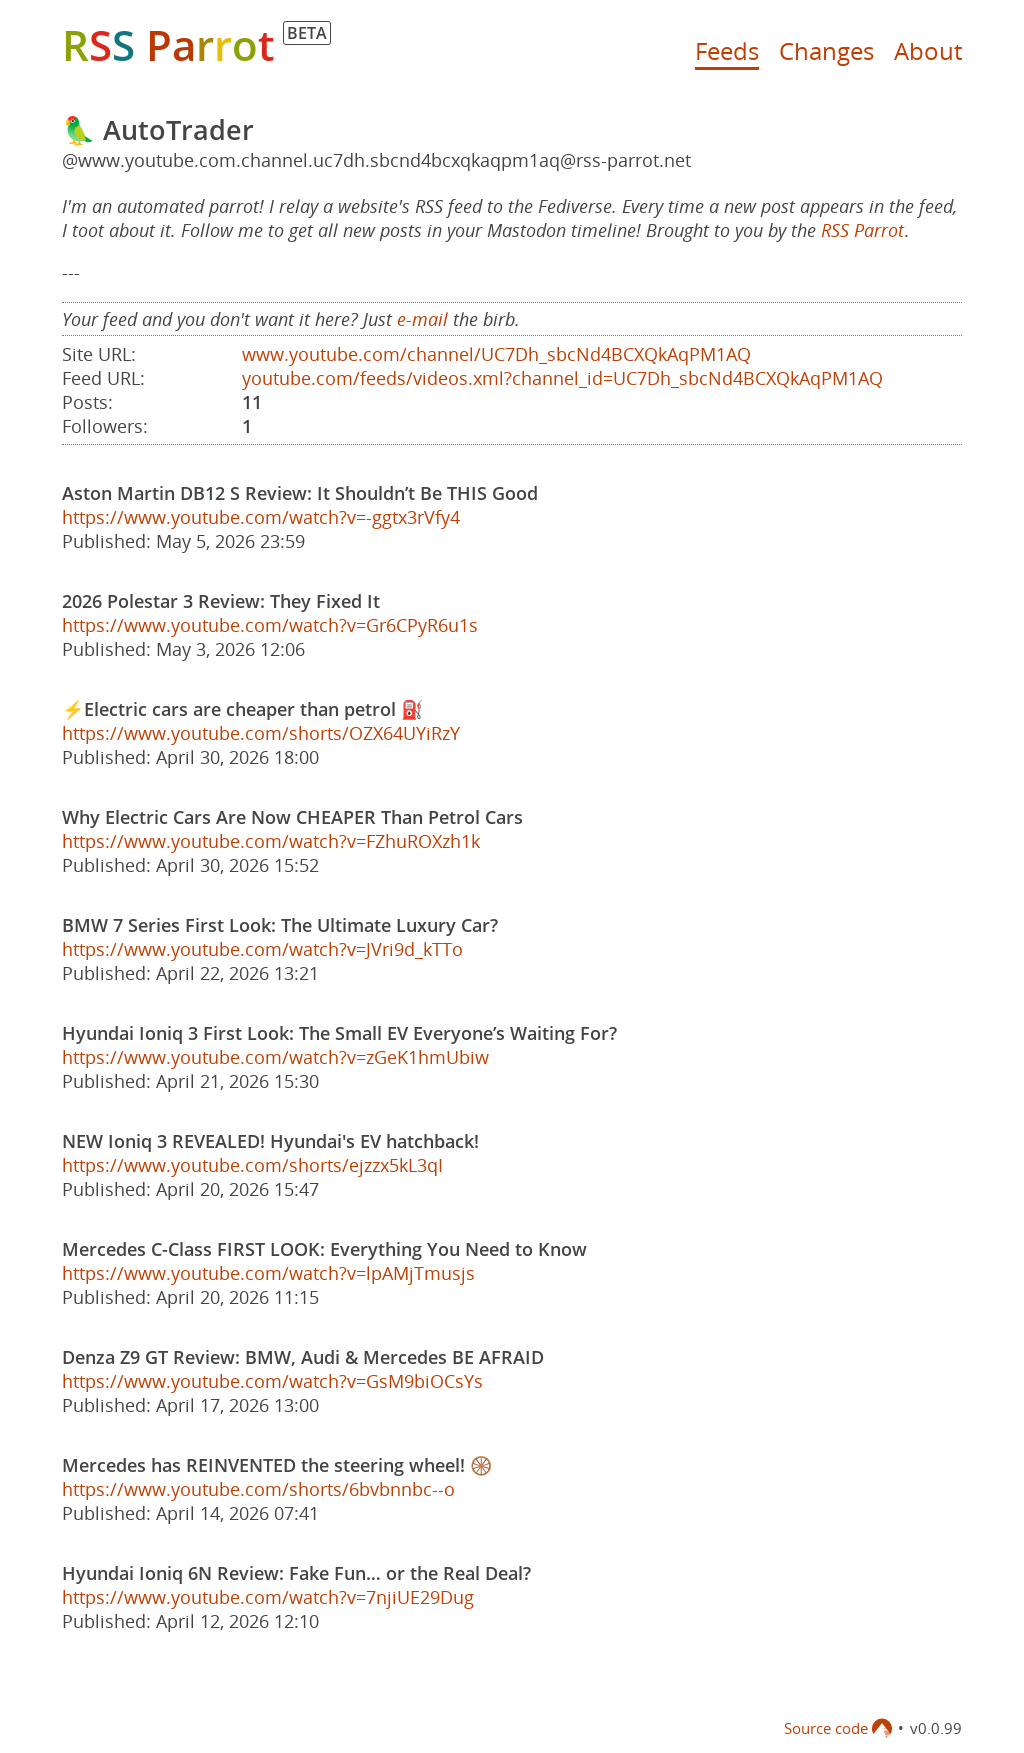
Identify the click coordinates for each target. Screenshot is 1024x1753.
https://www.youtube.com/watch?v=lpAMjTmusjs (268, 1273)
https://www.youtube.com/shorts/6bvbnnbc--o (258, 1489)
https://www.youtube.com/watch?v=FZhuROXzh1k (271, 841)
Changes (826, 50)
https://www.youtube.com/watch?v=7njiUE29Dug (268, 1597)
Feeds (727, 50)
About (928, 50)
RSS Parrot (862, 230)
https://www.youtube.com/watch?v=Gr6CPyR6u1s (270, 625)
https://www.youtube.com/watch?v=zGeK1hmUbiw (275, 1057)
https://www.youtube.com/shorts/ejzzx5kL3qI (252, 1165)
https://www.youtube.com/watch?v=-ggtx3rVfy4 (261, 517)
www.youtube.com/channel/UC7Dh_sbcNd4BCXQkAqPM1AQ (496, 354)
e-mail (422, 319)
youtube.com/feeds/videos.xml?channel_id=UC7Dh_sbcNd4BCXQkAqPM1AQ (562, 378)
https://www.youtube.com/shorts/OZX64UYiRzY (261, 733)
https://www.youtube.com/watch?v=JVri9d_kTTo (262, 949)
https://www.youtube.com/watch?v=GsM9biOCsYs (272, 1381)
